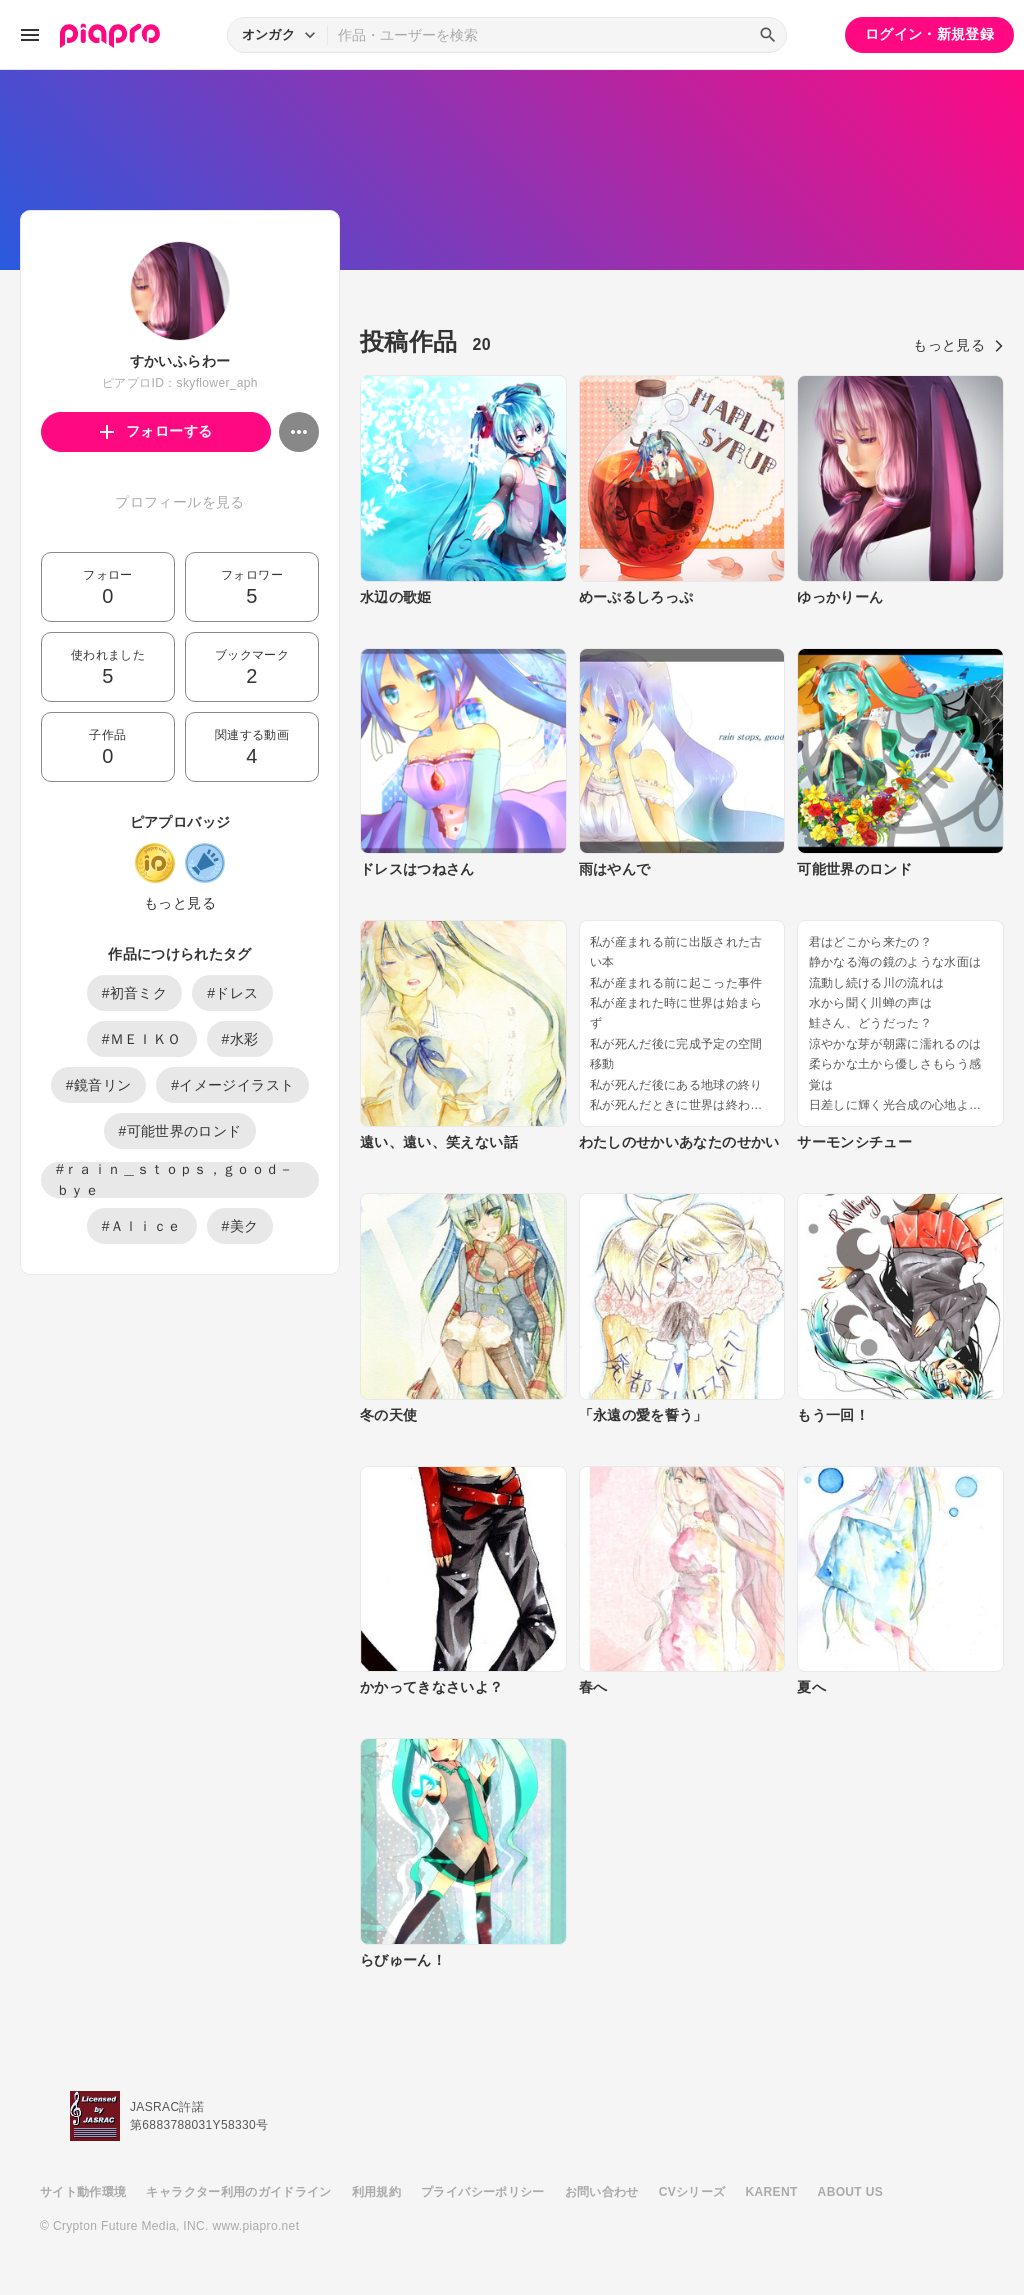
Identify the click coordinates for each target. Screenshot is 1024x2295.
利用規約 (376, 2192)
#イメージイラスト (232, 1085)
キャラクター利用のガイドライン (238, 2192)
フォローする (156, 431)
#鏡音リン (99, 1085)
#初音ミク (135, 993)
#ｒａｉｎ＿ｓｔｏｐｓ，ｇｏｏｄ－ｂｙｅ (175, 1180)
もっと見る (180, 903)
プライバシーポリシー (483, 2192)
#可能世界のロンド (180, 1131)
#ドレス (232, 993)
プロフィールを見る (179, 502)
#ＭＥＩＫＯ (142, 1039)
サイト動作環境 (83, 2192)
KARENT (772, 2192)
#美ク (240, 1226)
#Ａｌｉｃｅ (142, 1226)
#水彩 (240, 1039)
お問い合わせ (602, 2192)
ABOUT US (850, 2192)
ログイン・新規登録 (929, 34)
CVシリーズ (692, 2192)
